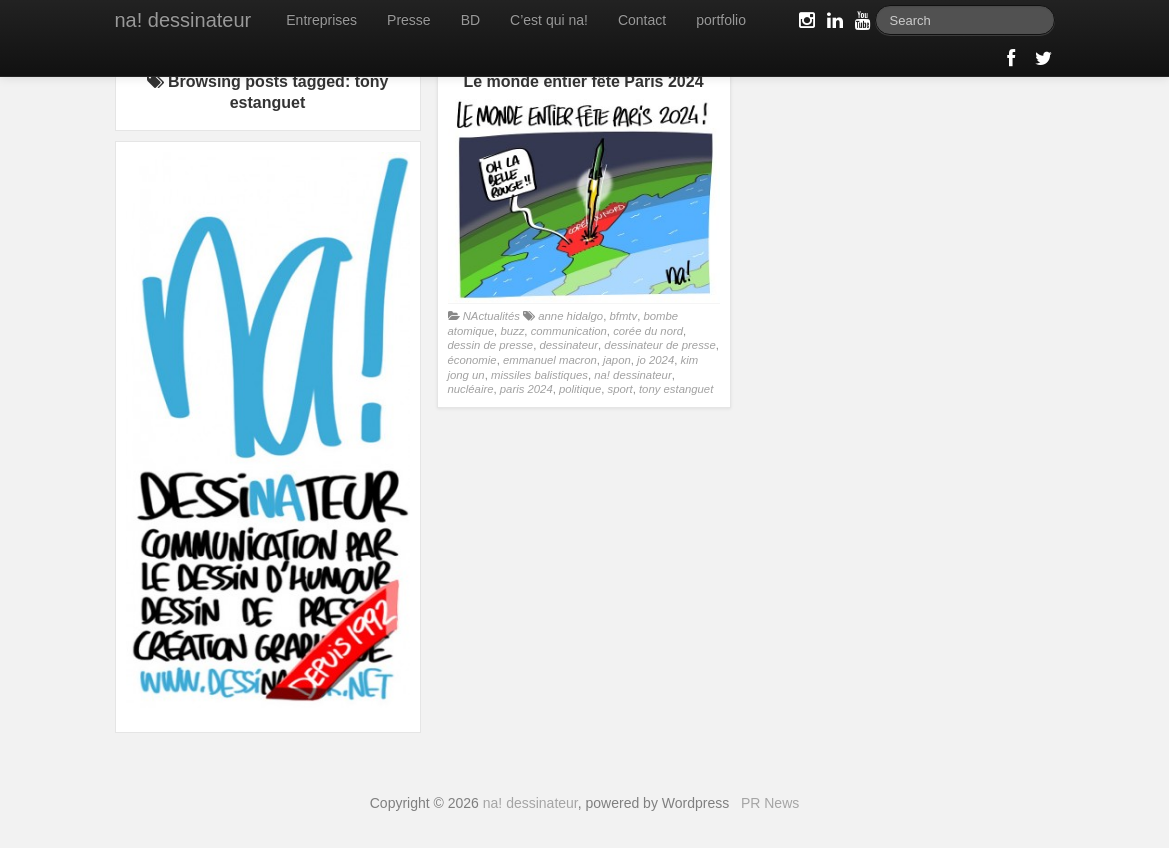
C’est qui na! (549, 20)
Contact (642, 20)
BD (470, 20)
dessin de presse (491, 345)
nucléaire (471, 389)
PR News (770, 803)
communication (569, 331)
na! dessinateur (183, 20)
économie (472, 360)
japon (617, 360)
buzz (512, 331)
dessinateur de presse (659, 345)
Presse (409, 20)
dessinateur (568, 345)
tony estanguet (676, 389)
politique (580, 389)
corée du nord (648, 331)
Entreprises (321, 20)
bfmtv (623, 316)
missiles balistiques (539, 375)
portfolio (721, 20)
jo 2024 (655, 360)
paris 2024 (526, 389)
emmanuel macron (550, 360)
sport (619, 389)
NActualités (491, 316)
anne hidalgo (570, 316)
